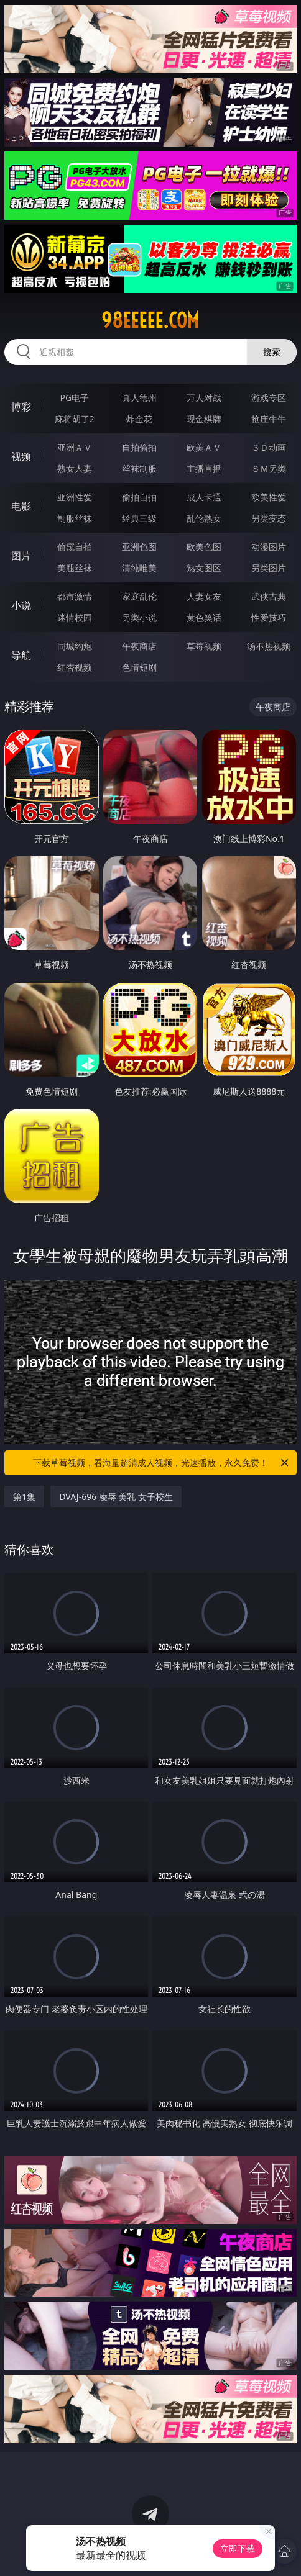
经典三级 (139, 518)
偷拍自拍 (139, 497)
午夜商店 (139, 646)
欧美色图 (204, 547)
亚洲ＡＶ (74, 447)
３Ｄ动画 (268, 447)
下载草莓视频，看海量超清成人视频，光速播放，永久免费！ (161, 1462)
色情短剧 (139, 667)
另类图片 (268, 568)
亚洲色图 (139, 547)
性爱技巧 (268, 617)
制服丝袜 (74, 518)
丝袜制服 (139, 468)
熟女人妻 (74, 468)
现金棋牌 (204, 419)
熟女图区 (204, 568)
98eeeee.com (150, 320)
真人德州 (139, 398)
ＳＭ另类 (268, 468)
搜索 (271, 352)
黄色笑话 (204, 617)
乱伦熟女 (204, 518)
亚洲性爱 (74, 497)
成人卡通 (204, 497)
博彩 (21, 407)
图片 (21, 556)
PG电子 (74, 398)
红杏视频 (74, 667)
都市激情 (74, 596)
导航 (21, 655)
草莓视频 (204, 646)
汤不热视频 (268, 646)
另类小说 (139, 617)
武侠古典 (268, 596)
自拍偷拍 (139, 447)
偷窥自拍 (74, 547)
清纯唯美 (139, 568)
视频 (21, 456)
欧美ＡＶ (204, 447)
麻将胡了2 (75, 419)
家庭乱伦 (139, 596)
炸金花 (139, 419)
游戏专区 (268, 398)
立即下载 (237, 2548)
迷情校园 (74, 617)
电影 (21, 506)
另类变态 (268, 518)
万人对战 (204, 398)
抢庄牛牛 (268, 419)
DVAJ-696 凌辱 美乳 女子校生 (116, 1497)
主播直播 (204, 468)
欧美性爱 (268, 497)
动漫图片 (268, 547)
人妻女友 (204, 596)
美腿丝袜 (74, 568)
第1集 (24, 1497)
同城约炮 (74, 646)
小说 (21, 605)
